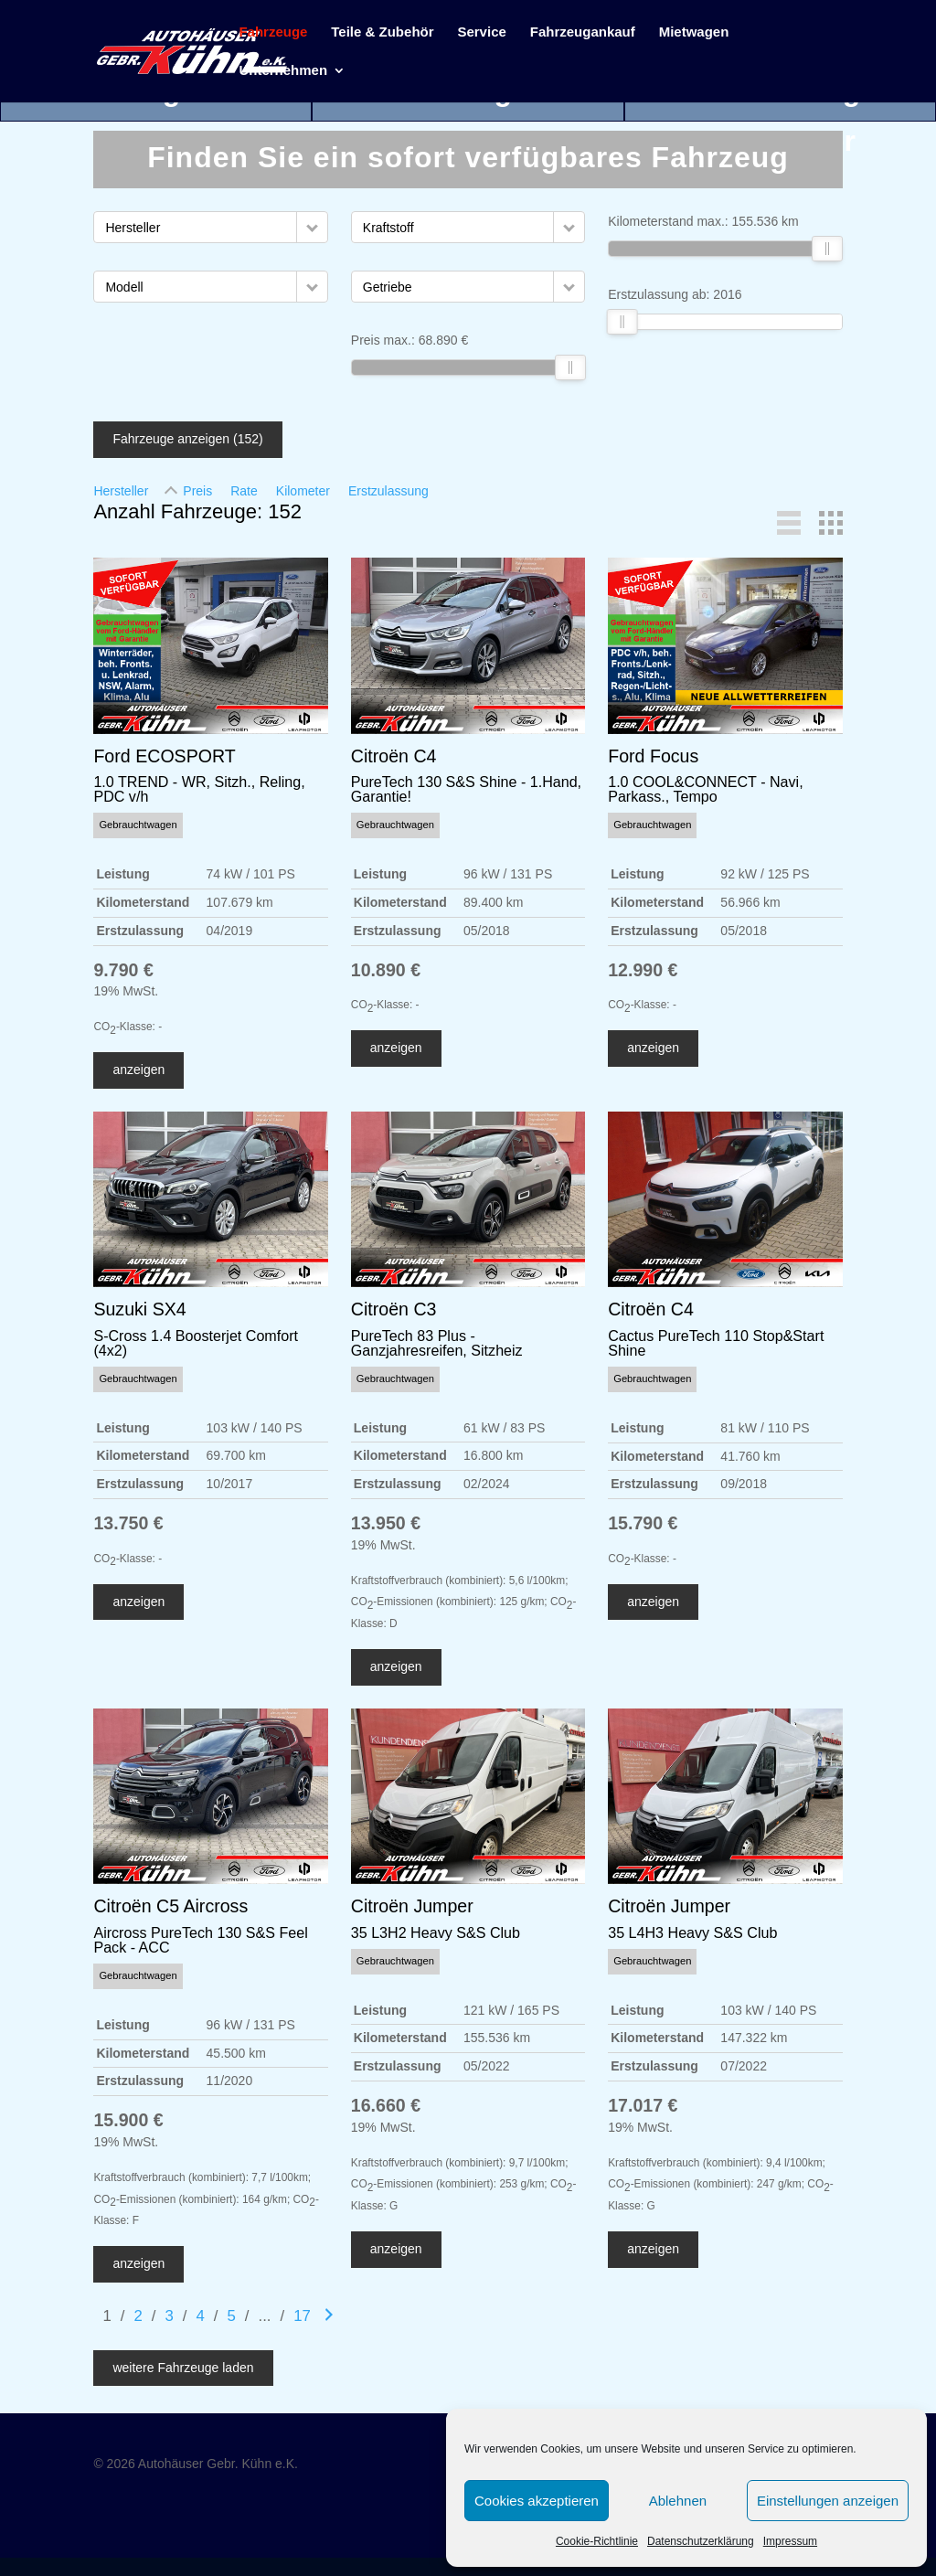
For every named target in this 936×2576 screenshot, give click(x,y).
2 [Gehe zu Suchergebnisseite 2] (137, 2316)
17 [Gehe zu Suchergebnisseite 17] (302, 2316)
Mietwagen (694, 32)
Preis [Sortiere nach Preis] (197, 491)
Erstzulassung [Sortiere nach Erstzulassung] (388, 491)
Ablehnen (678, 2500)
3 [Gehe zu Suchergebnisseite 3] (169, 2316)
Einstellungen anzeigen (828, 2500)
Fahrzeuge (273, 32)
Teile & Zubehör (382, 32)
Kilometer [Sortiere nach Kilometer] (303, 491)
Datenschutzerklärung (700, 2541)
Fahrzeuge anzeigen (187, 438)
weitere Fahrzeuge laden (182, 2367)
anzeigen (138, 1069)
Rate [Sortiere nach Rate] (244, 491)
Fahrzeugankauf (582, 32)
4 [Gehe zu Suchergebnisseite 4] (200, 2316)
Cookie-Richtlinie (597, 2541)
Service (481, 32)
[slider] (570, 367)
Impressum (790, 2541)
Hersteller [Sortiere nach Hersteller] (120, 491)
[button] (312, 227)
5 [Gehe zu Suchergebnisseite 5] (231, 2316)
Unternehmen (283, 71)
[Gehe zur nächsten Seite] (329, 2316)
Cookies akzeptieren (536, 2500)
